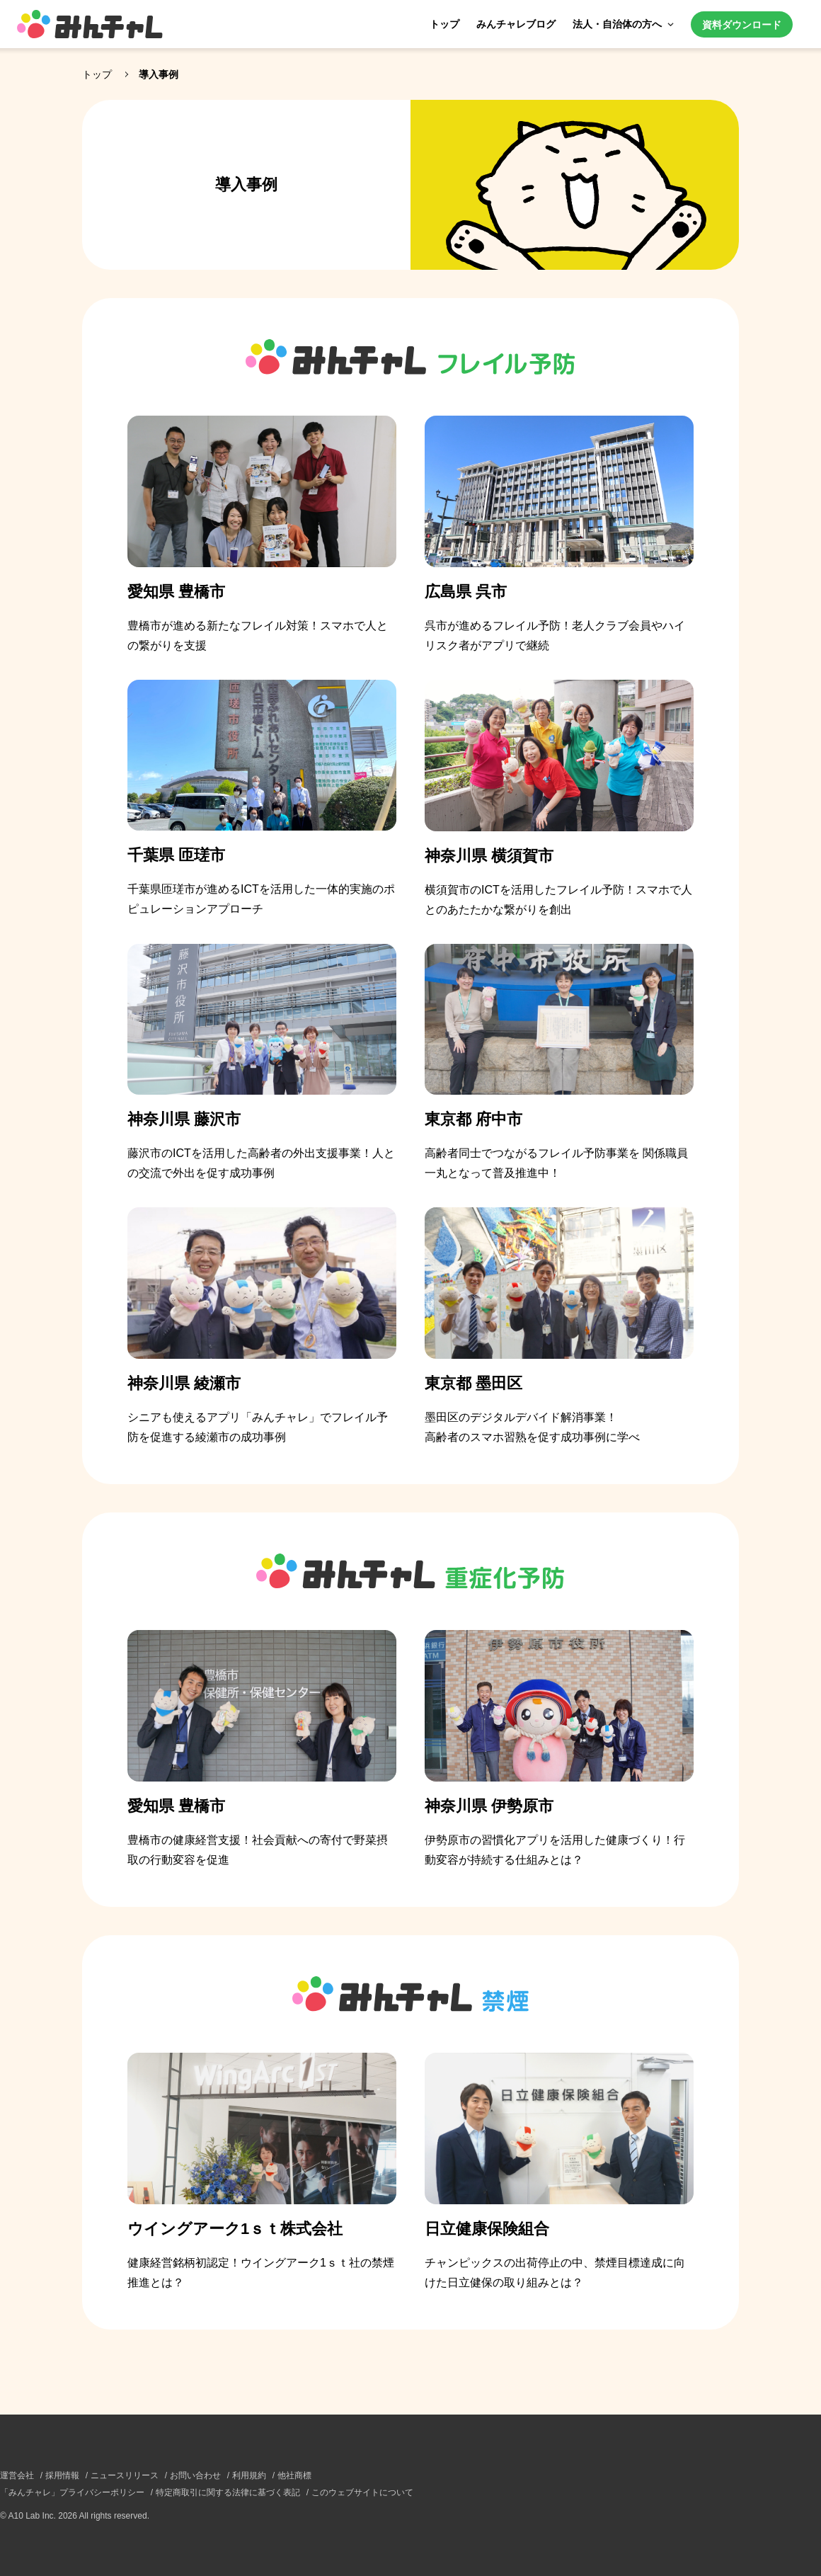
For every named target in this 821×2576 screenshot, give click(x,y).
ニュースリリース (125, 2475)
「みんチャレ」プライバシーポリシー (72, 2492)
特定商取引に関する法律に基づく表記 (228, 2492)
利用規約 (249, 2475)
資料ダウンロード (741, 24)
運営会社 (17, 2475)
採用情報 (62, 2475)
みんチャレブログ (516, 24)
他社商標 (294, 2475)
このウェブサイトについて (362, 2492)
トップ (444, 24)
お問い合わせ (195, 2475)
